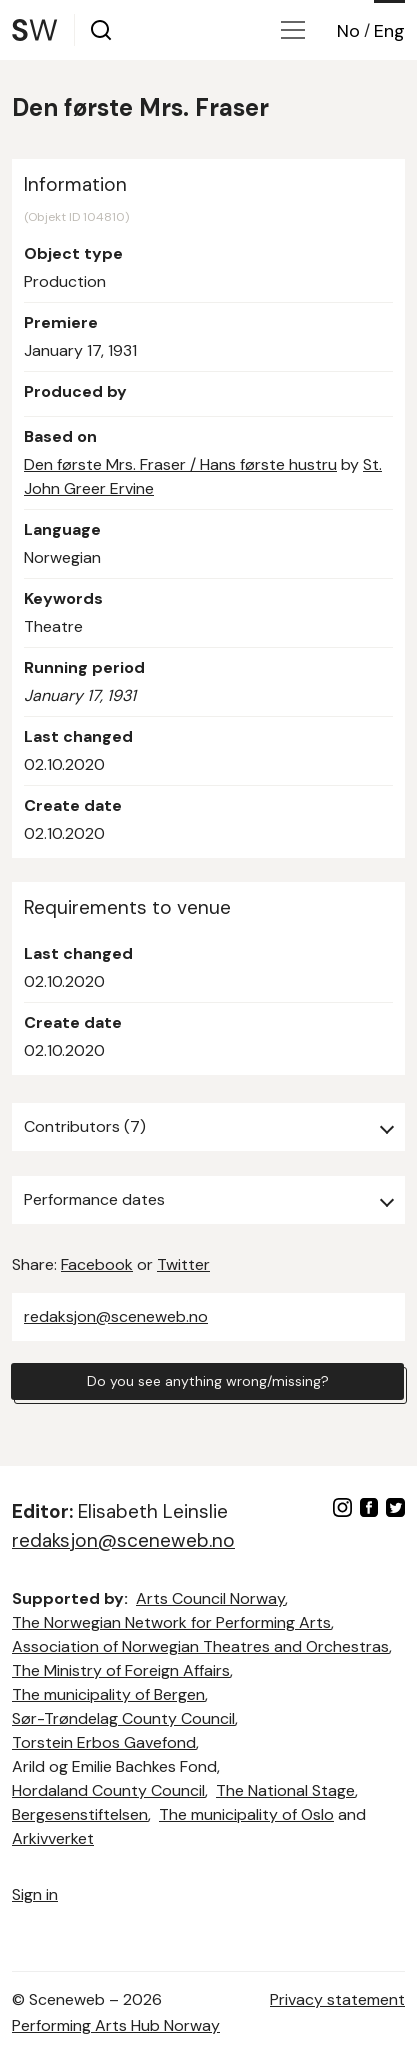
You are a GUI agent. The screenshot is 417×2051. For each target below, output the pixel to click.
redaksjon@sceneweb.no (116, 1316)
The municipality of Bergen (108, 1694)
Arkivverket (53, 1838)
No (348, 31)
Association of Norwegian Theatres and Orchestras (200, 1646)
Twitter (183, 1264)
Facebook (97, 1264)
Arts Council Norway (210, 1598)
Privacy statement (337, 1999)
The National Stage (285, 1790)
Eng (389, 31)
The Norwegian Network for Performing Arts (171, 1622)
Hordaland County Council (108, 1790)
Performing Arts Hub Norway (116, 2025)
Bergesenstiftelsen (80, 1814)
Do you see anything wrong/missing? (208, 1381)
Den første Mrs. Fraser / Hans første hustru (180, 464)
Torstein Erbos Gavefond (104, 1742)
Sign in (35, 1894)
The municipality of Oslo (246, 1814)
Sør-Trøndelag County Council (123, 1718)
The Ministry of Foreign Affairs (121, 1670)
